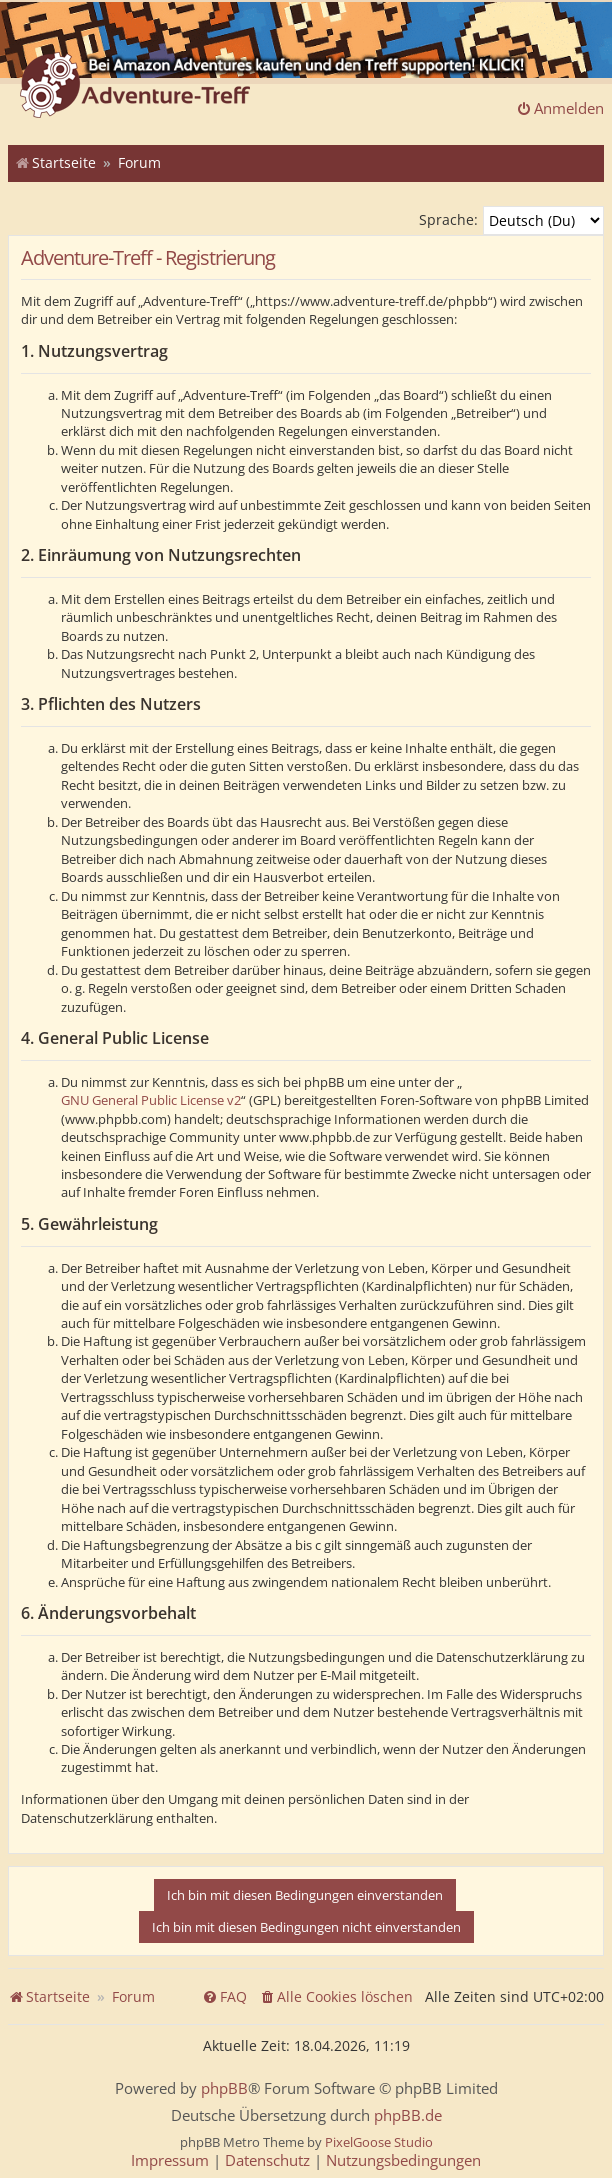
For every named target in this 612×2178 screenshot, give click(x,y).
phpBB (224, 2088)
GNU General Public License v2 (151, 1100)
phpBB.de (408, 2115)
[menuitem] (336, 1997)
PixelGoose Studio (379, 2142)
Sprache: (448, 219)
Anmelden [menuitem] (560, 108)
